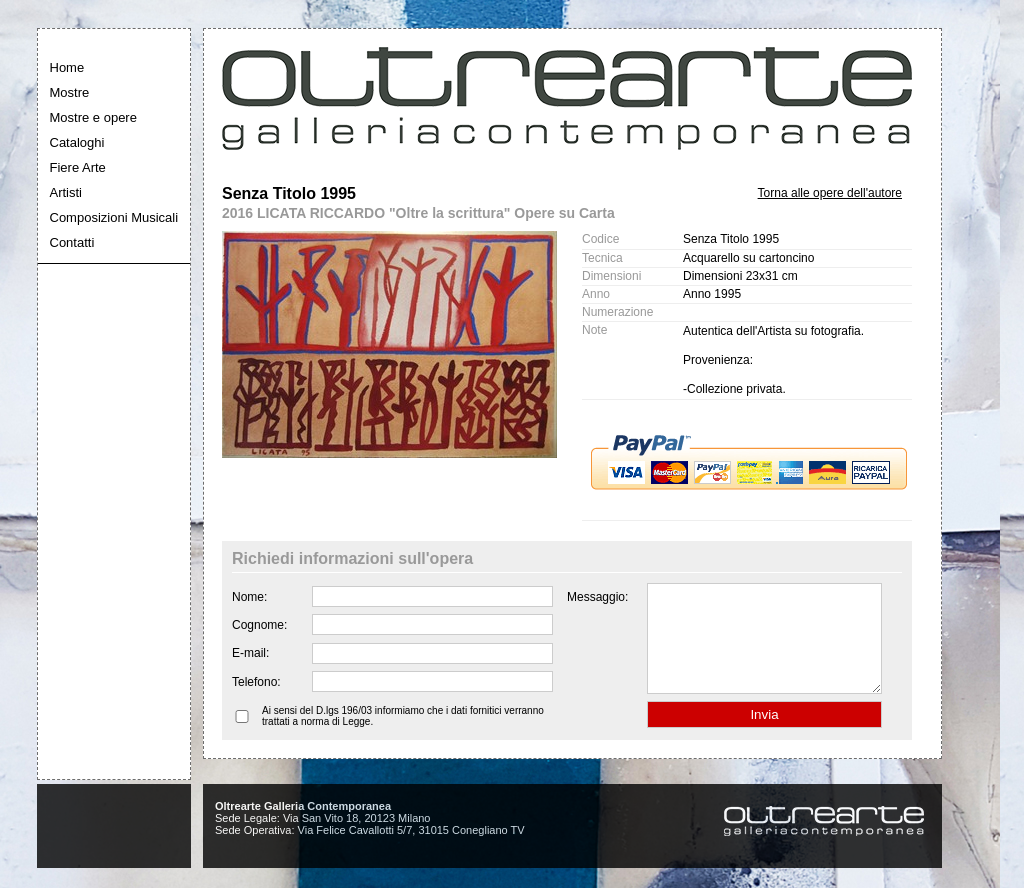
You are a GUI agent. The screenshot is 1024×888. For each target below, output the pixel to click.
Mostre (70, 92)
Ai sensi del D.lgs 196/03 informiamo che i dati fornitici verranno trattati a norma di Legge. (403, 737)
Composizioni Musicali (114, 217)
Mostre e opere (93, 117)
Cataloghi (77, 142)
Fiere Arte (78, 167)
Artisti (66, 192)
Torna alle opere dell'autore (830, 193)
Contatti (72, 242)
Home (67, 67)
